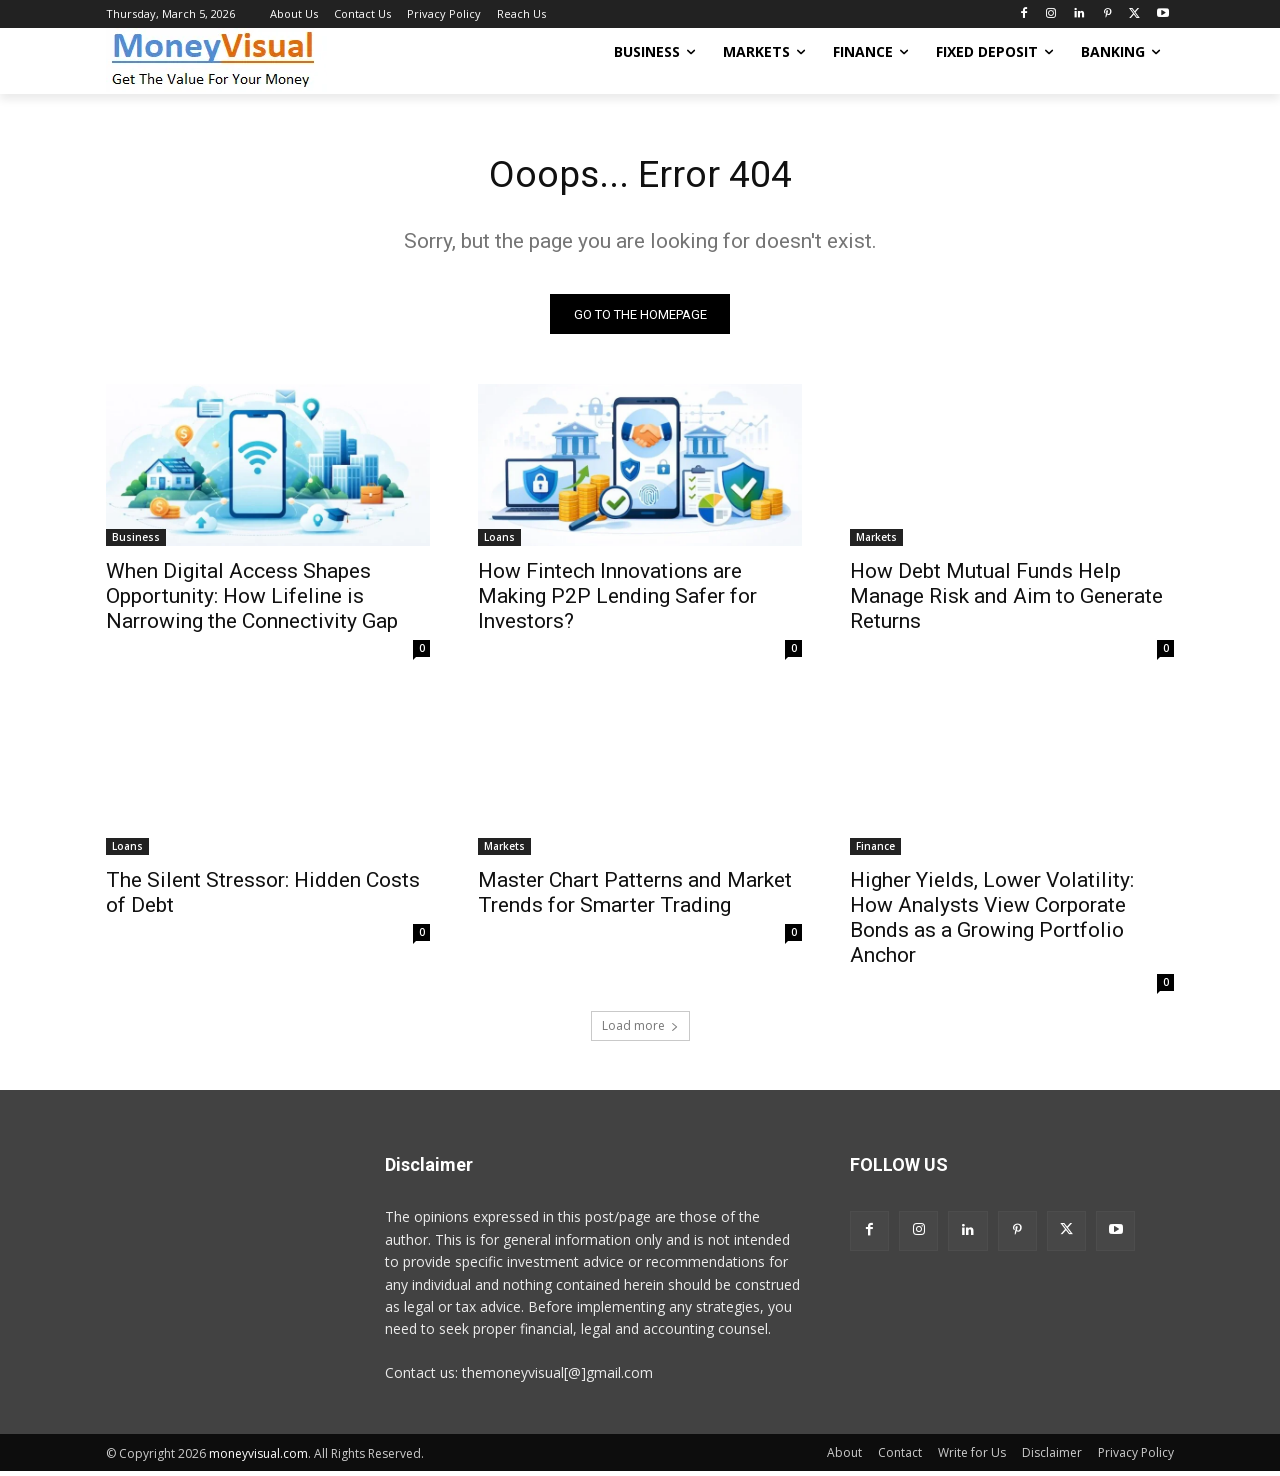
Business (136, 541)
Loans (499, 541)
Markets (876, 541)
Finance (875, 850)
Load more (640, 1029)
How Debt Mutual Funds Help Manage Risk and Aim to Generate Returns (1006, 600)
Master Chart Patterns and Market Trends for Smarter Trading (635, 896)
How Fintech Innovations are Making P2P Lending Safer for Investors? (617, 600)
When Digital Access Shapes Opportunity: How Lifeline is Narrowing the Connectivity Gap (252, 600)
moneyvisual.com (258, 1457)
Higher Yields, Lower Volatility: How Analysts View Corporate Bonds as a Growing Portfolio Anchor (992, 921)
